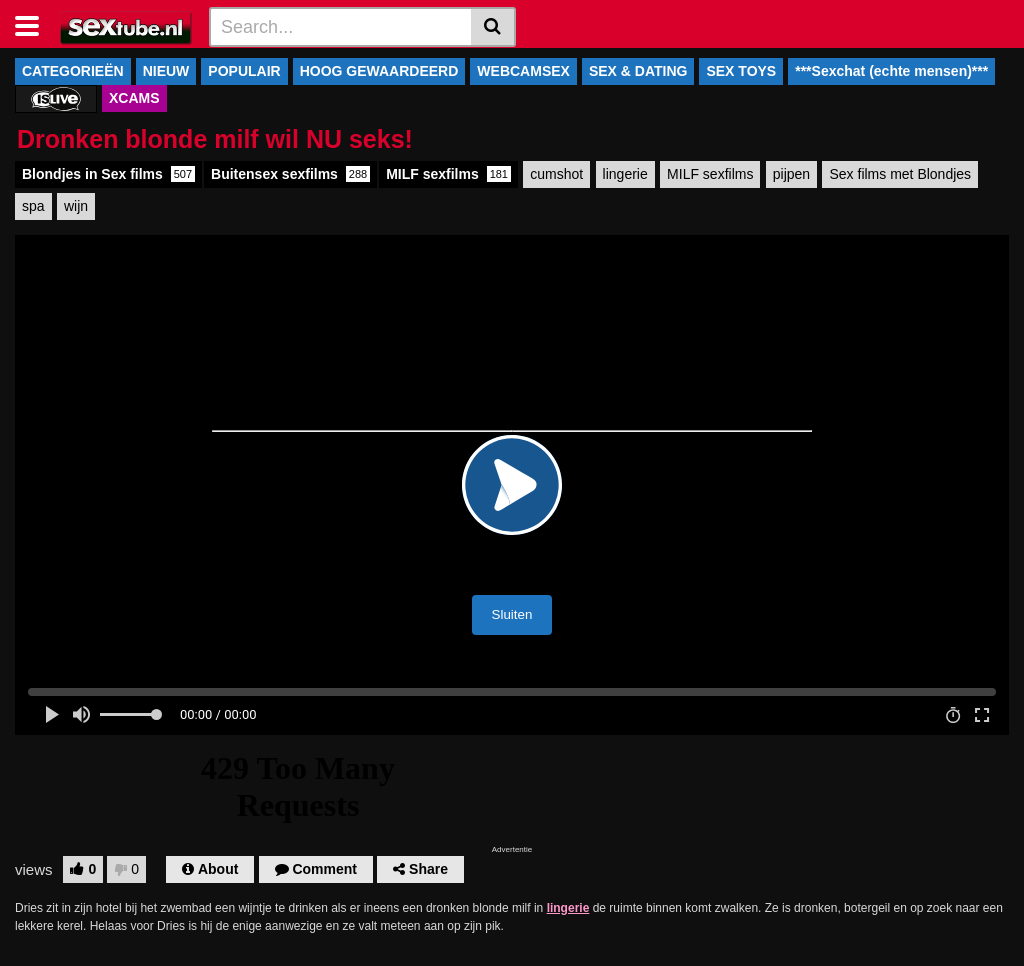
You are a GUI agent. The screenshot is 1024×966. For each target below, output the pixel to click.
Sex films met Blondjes (900, 174)
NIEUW (166, 71)
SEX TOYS (741, 71)
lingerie (625, 174)
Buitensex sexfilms (290, 174)
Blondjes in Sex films (108, 174)
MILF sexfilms (448, 174)
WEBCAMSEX (523, 71)
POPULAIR (244, 71)
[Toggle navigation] (34, 24)
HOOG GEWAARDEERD (379, 71)
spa (33, 206)
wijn (76, 206)
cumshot (556, 174)
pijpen (791, 174)
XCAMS (134, 98)
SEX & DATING (638, 71)
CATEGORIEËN (73, 71)
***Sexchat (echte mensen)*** (891, 71)
